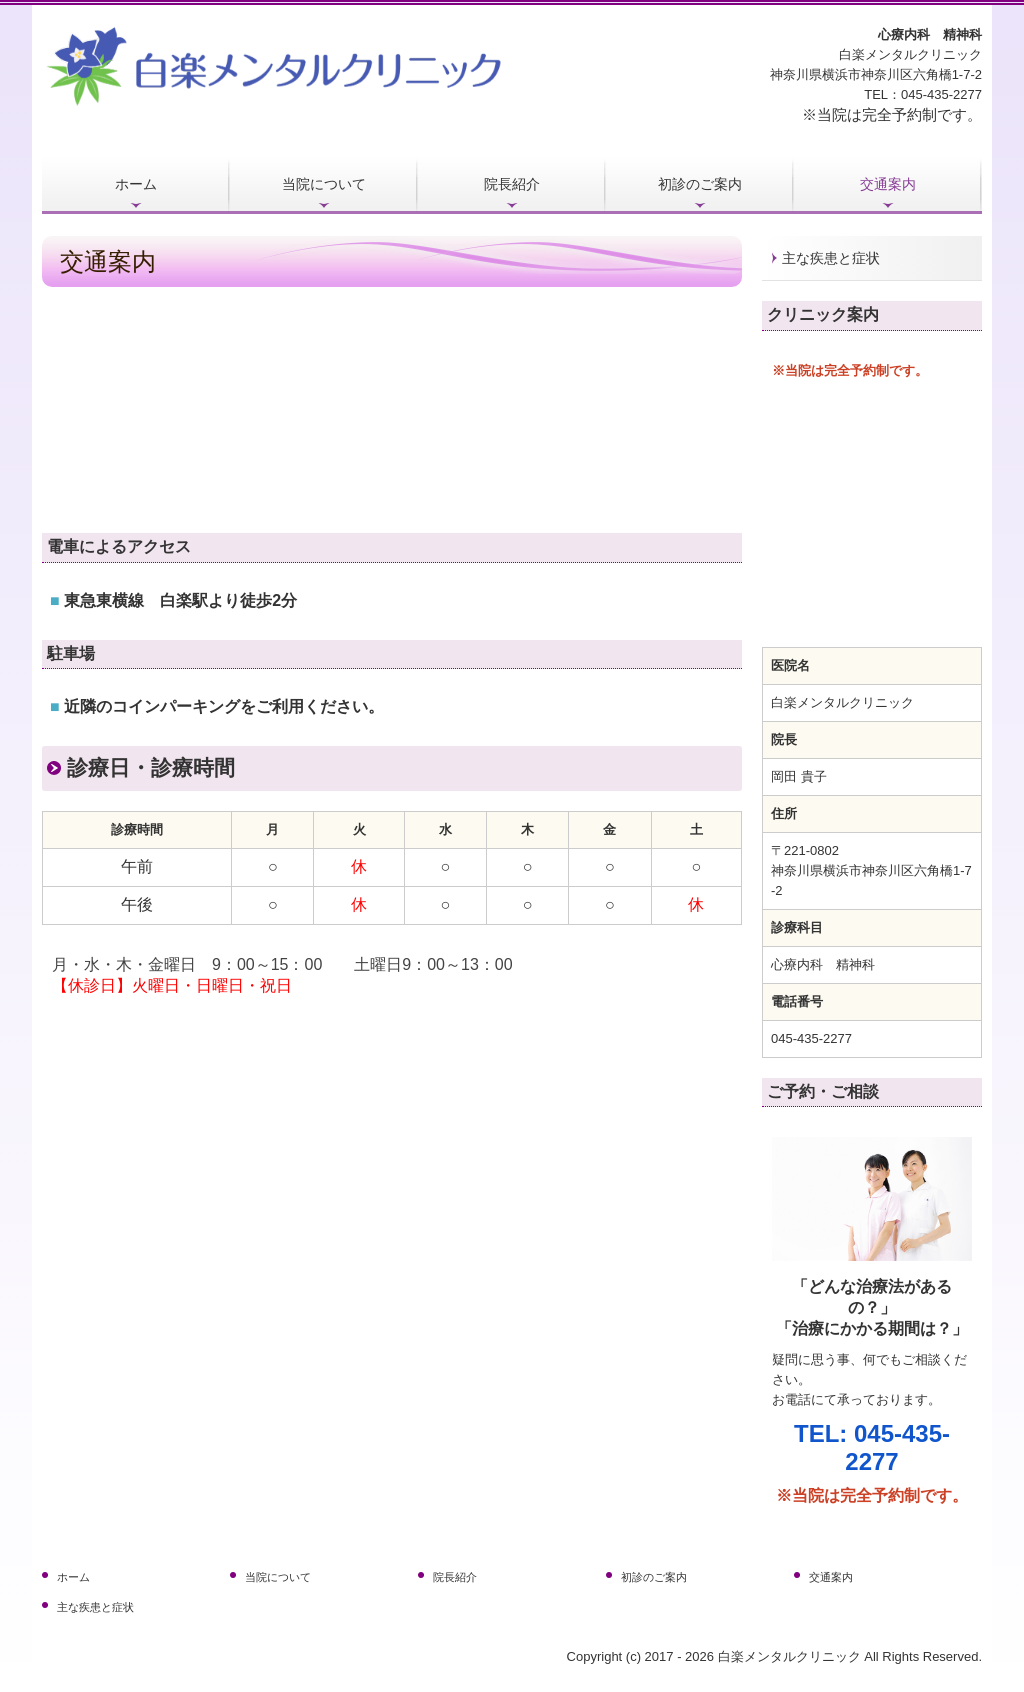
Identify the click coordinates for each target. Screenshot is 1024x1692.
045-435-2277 (941, 94)
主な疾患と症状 (831, 258)
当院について (324, 184)
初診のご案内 (700, 184)
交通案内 (888, 184)
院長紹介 (512, 184)
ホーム (136, 184)
